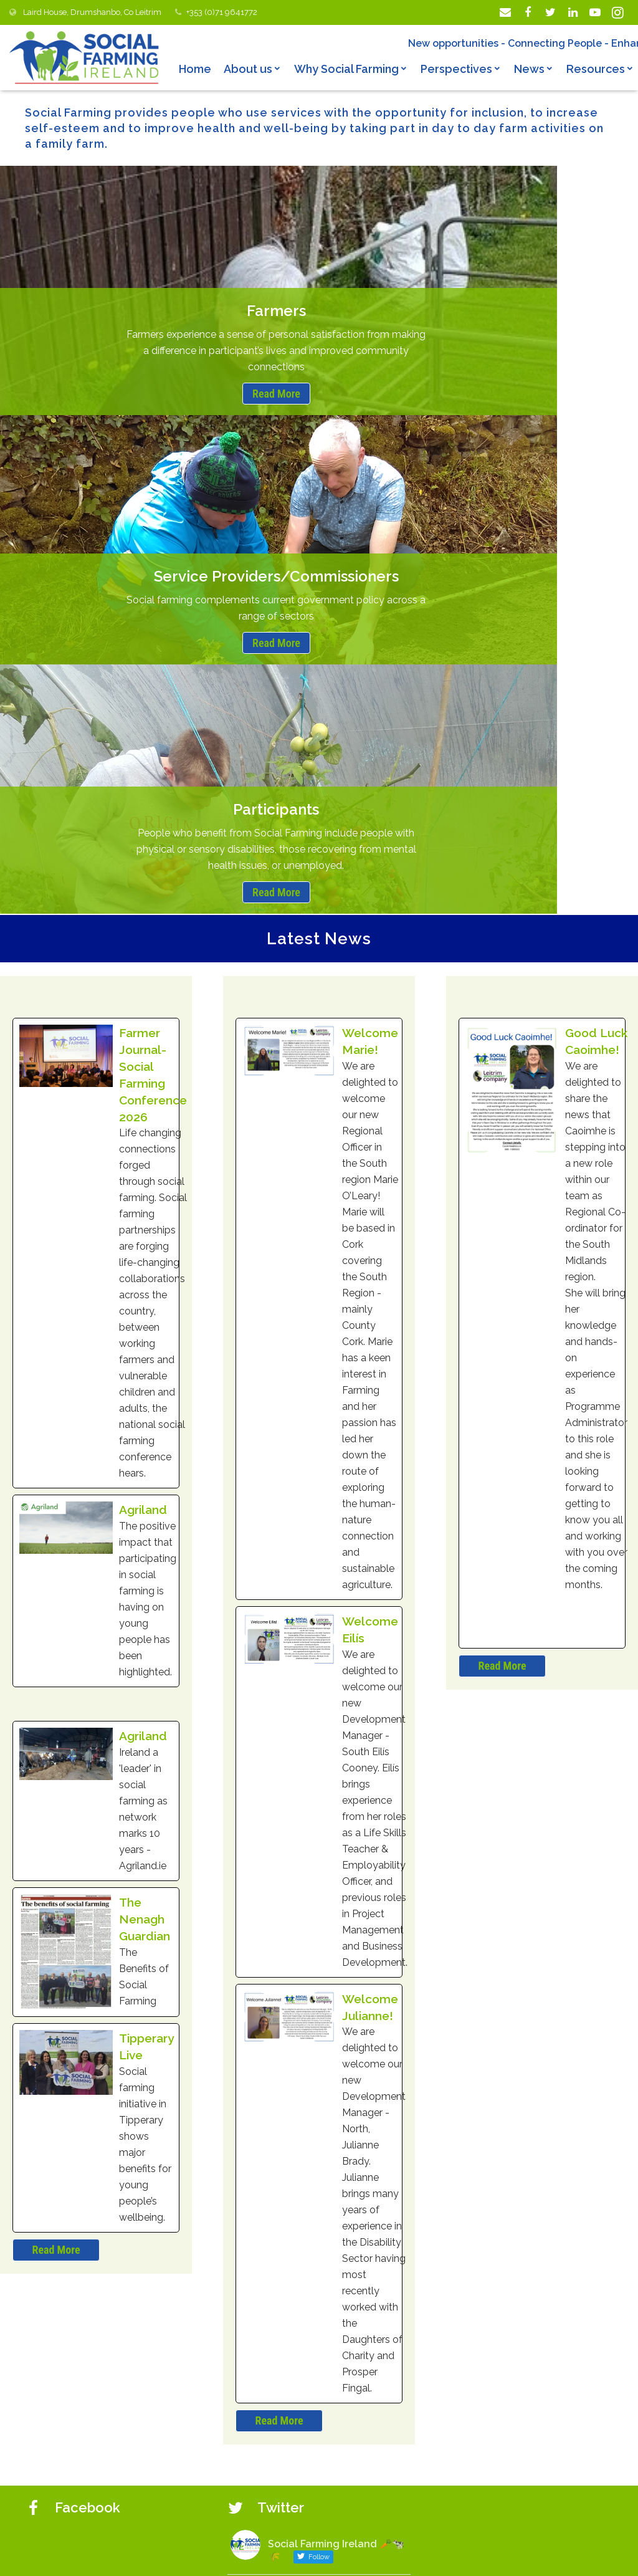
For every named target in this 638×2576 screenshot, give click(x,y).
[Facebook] (528, 12)
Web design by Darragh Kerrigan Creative (410, 2555)
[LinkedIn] (572, 12)
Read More (103, 393)
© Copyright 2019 (175, 2555)
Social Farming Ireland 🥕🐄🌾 (336, 2102)
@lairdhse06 (289, 2127)
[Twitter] (550, 12)
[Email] (505, 12)
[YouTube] (595, 12)
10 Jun (336, 2127)
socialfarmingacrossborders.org (487, 2528)
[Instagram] (617, 12)
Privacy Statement (265, 2555)
